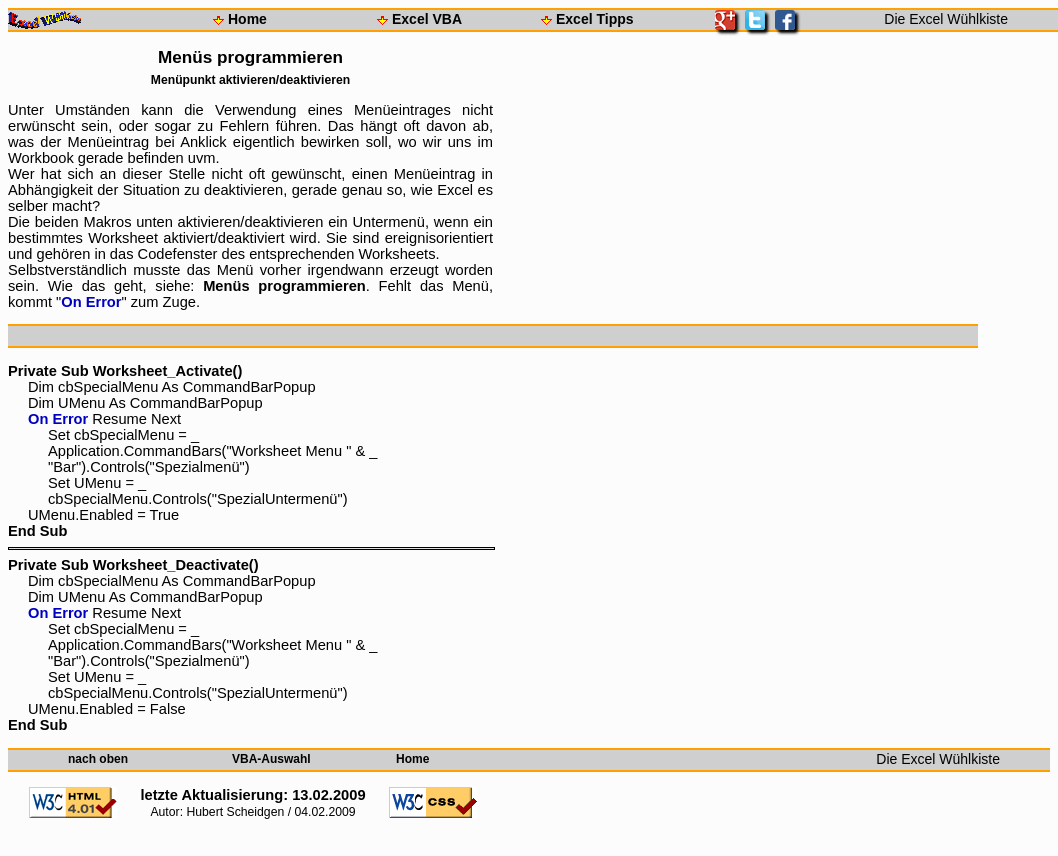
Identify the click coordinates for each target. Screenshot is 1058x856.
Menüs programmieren (284, 286)
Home (247, 19)
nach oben (98, 759)
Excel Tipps (595, 19)
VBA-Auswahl (271, 759)
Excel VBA (427, 19)
